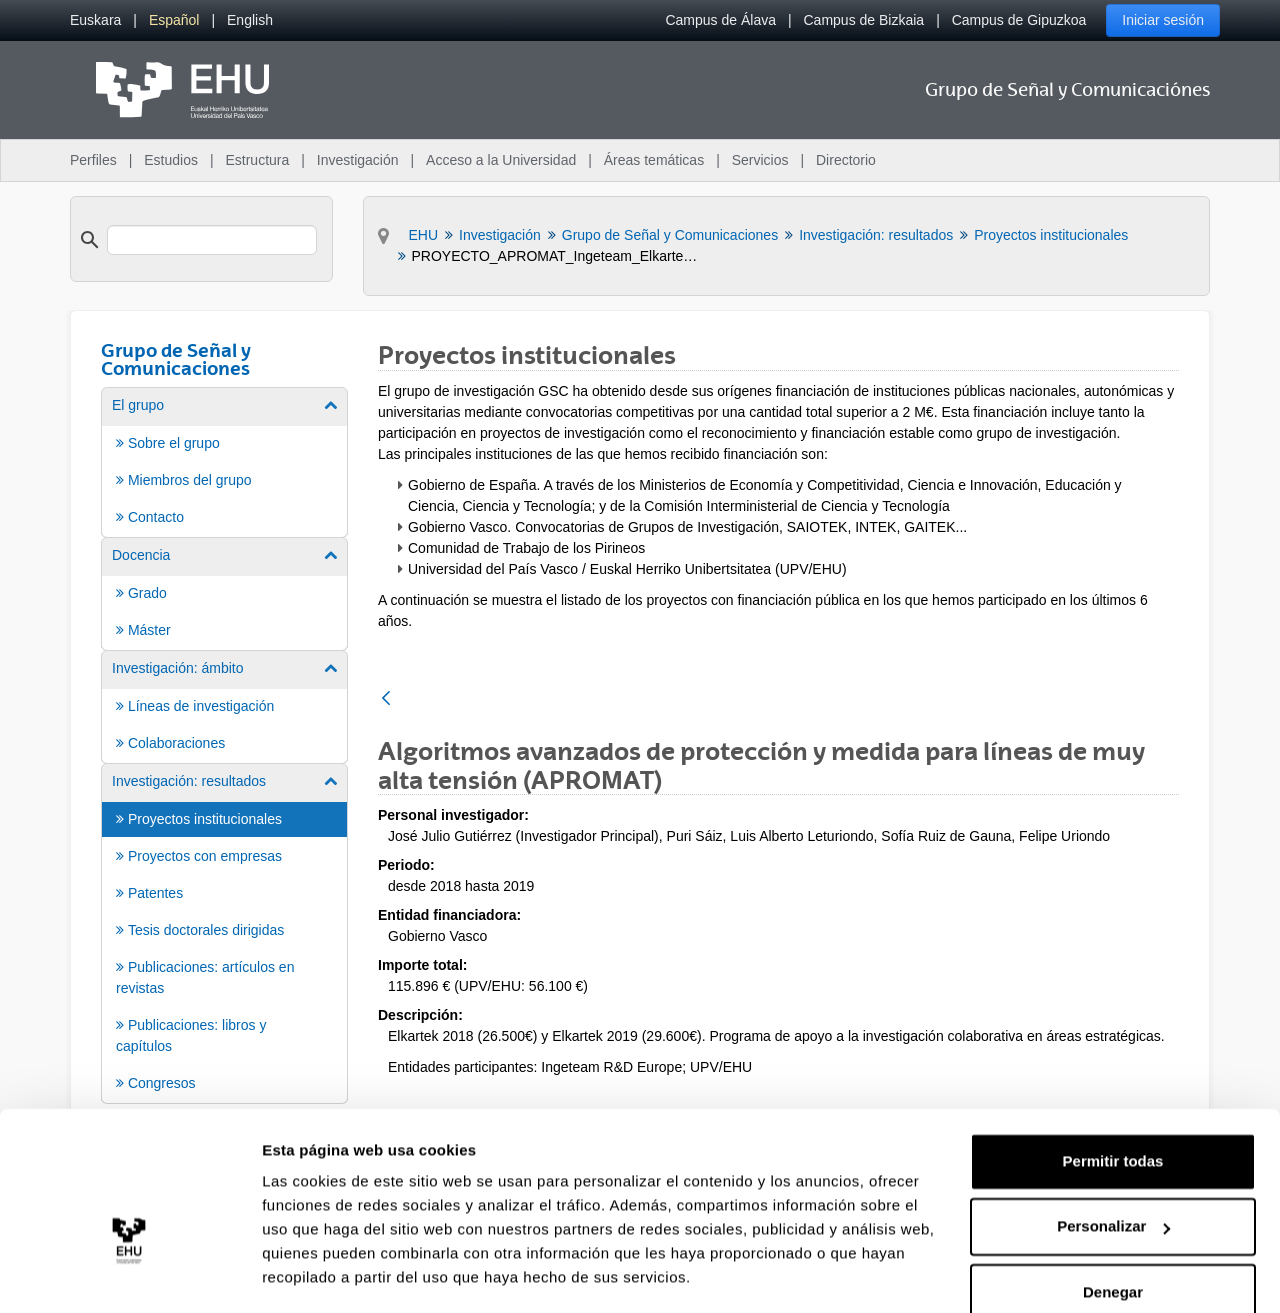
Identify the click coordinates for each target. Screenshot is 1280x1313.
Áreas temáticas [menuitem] (654, 160)
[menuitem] (95, 20)
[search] (212, 240)
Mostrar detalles (320, 1273)
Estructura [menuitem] (257, 160)
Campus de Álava (720, 20)
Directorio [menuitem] (846, 160)
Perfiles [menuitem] (93, 160)
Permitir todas (1113, 1102)
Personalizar (1113, 1167)
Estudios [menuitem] (171, 160)
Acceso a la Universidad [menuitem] (501, 160)
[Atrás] (386, 699)
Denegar (1113, 1233)
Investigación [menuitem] (358, 160)
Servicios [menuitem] (760, 160)
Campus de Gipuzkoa (1019, 20)
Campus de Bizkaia (864, 20)
